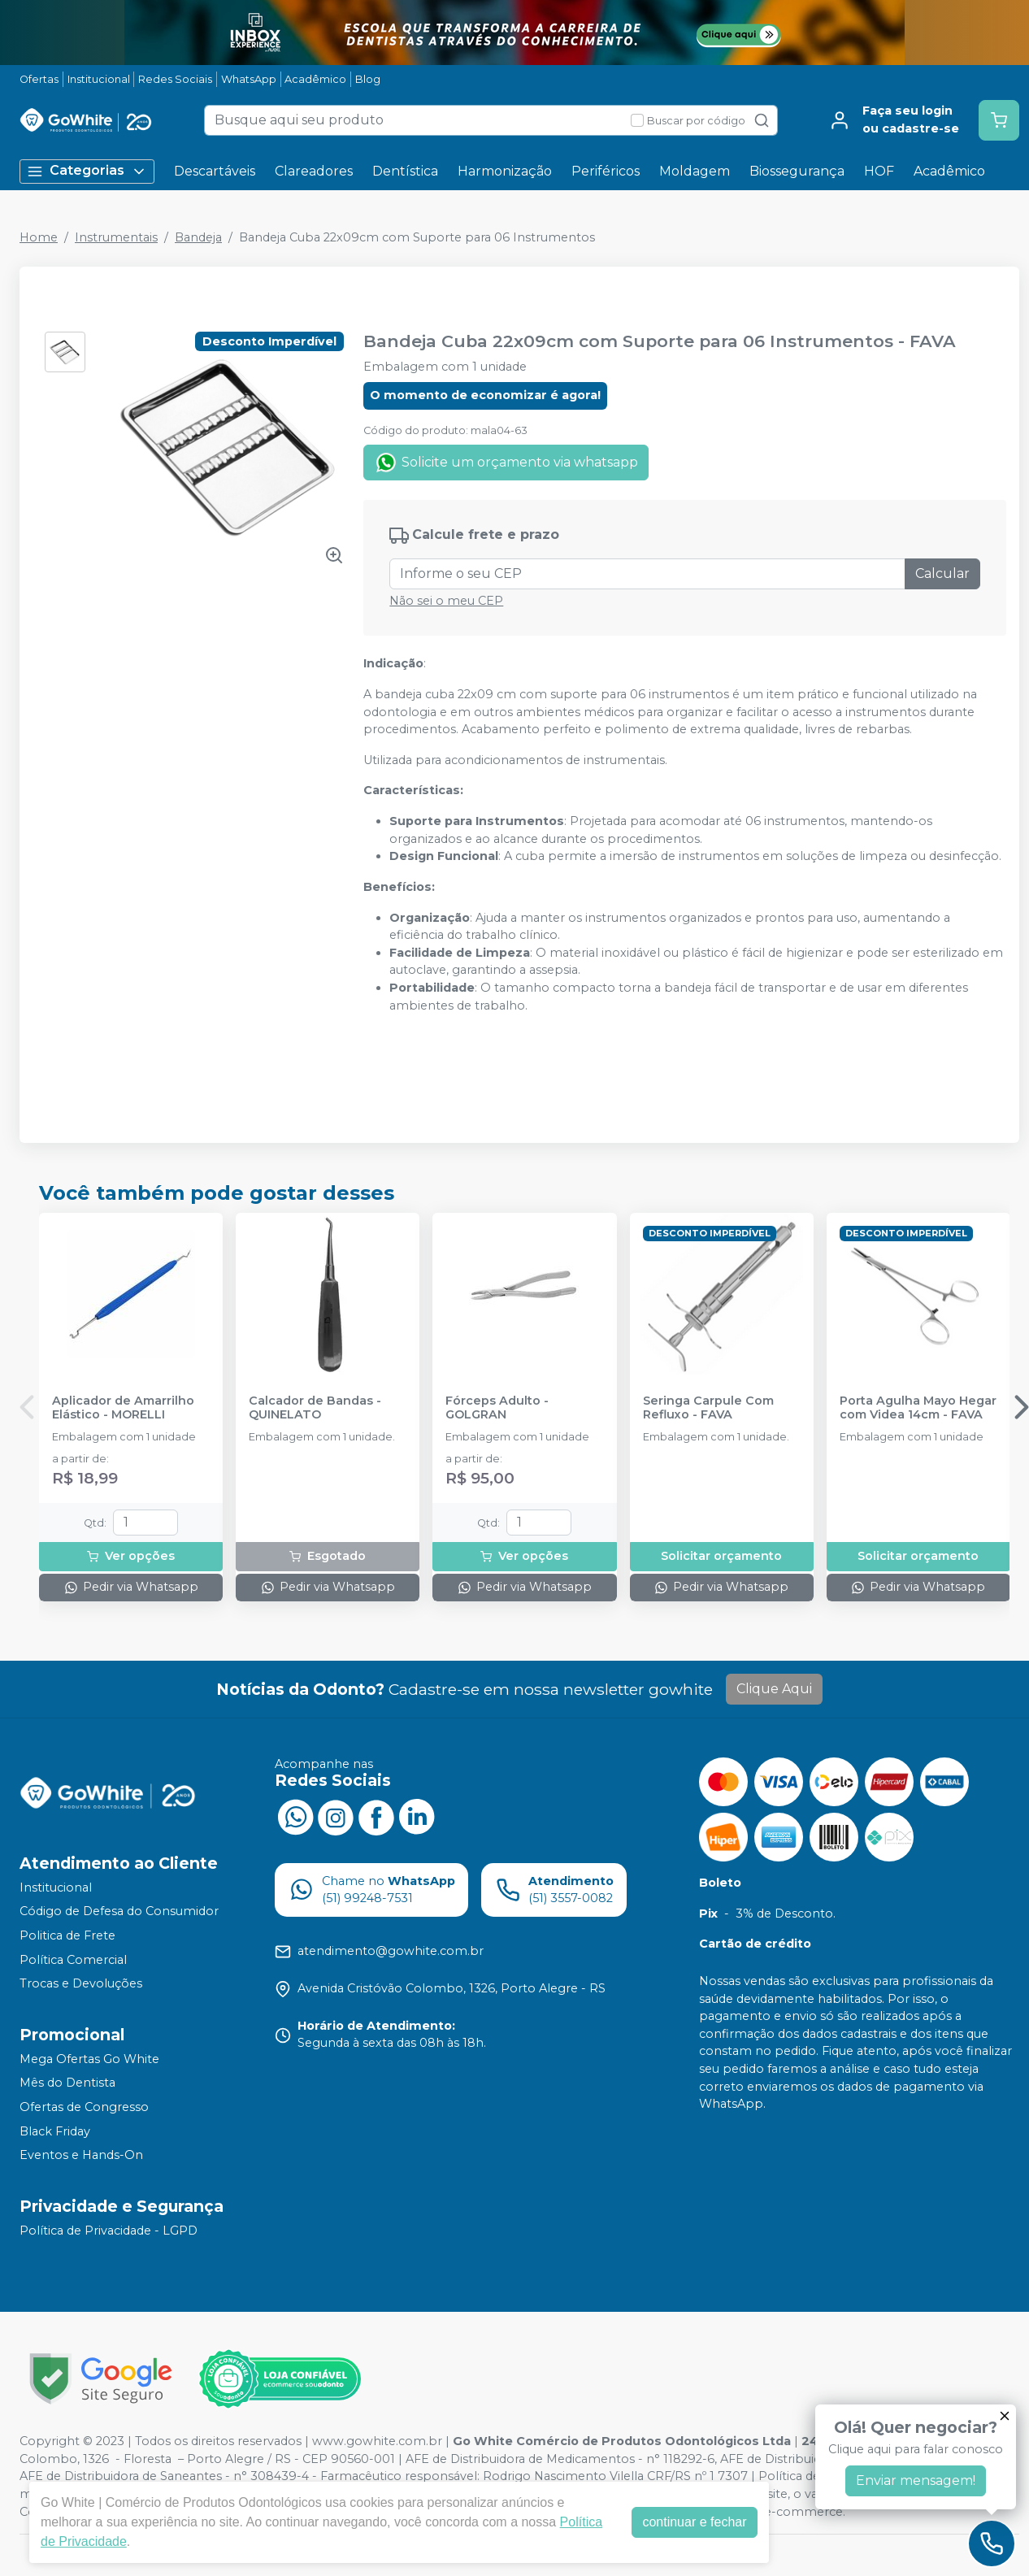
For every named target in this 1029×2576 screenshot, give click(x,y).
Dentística (405, 171)
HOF (879, 171)
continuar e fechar (694, 2522)
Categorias (87, 171)
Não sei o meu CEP (446, 600)
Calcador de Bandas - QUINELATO (315, 1408)
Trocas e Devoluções (81, 1983)
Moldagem (694, 171)
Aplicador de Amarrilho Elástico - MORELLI (123, 1408)
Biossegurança (796, 171)
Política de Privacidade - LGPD (109, 2230)
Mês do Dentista (67, 2083)
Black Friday (55, 2131)
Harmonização (505, 171)
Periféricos (605, 171)
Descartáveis (214, 171)
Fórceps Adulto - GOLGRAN (497, 1408)
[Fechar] (1004, 2416)
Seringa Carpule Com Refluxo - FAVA (708, 1408)
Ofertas (39, 79)
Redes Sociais (175, 79)
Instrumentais (116, 237)
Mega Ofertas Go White (89, 2059)
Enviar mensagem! (915, 2480)
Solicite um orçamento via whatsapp (506, 462)
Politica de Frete (67, 1935)
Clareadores (314, 171)
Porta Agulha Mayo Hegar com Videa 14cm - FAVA (918, 1408)
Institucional (98, 79)
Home (39, 237)
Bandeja (198, 237)
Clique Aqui (774, 1688)
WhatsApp (248, 79)
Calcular (942, 573)
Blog (367, 79)
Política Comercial (73, 1960)
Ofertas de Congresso (84, 2107)
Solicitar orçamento (721, 1556)
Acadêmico (315, 79)
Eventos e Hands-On (81, 2155)
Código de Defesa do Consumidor (119, 1912)
